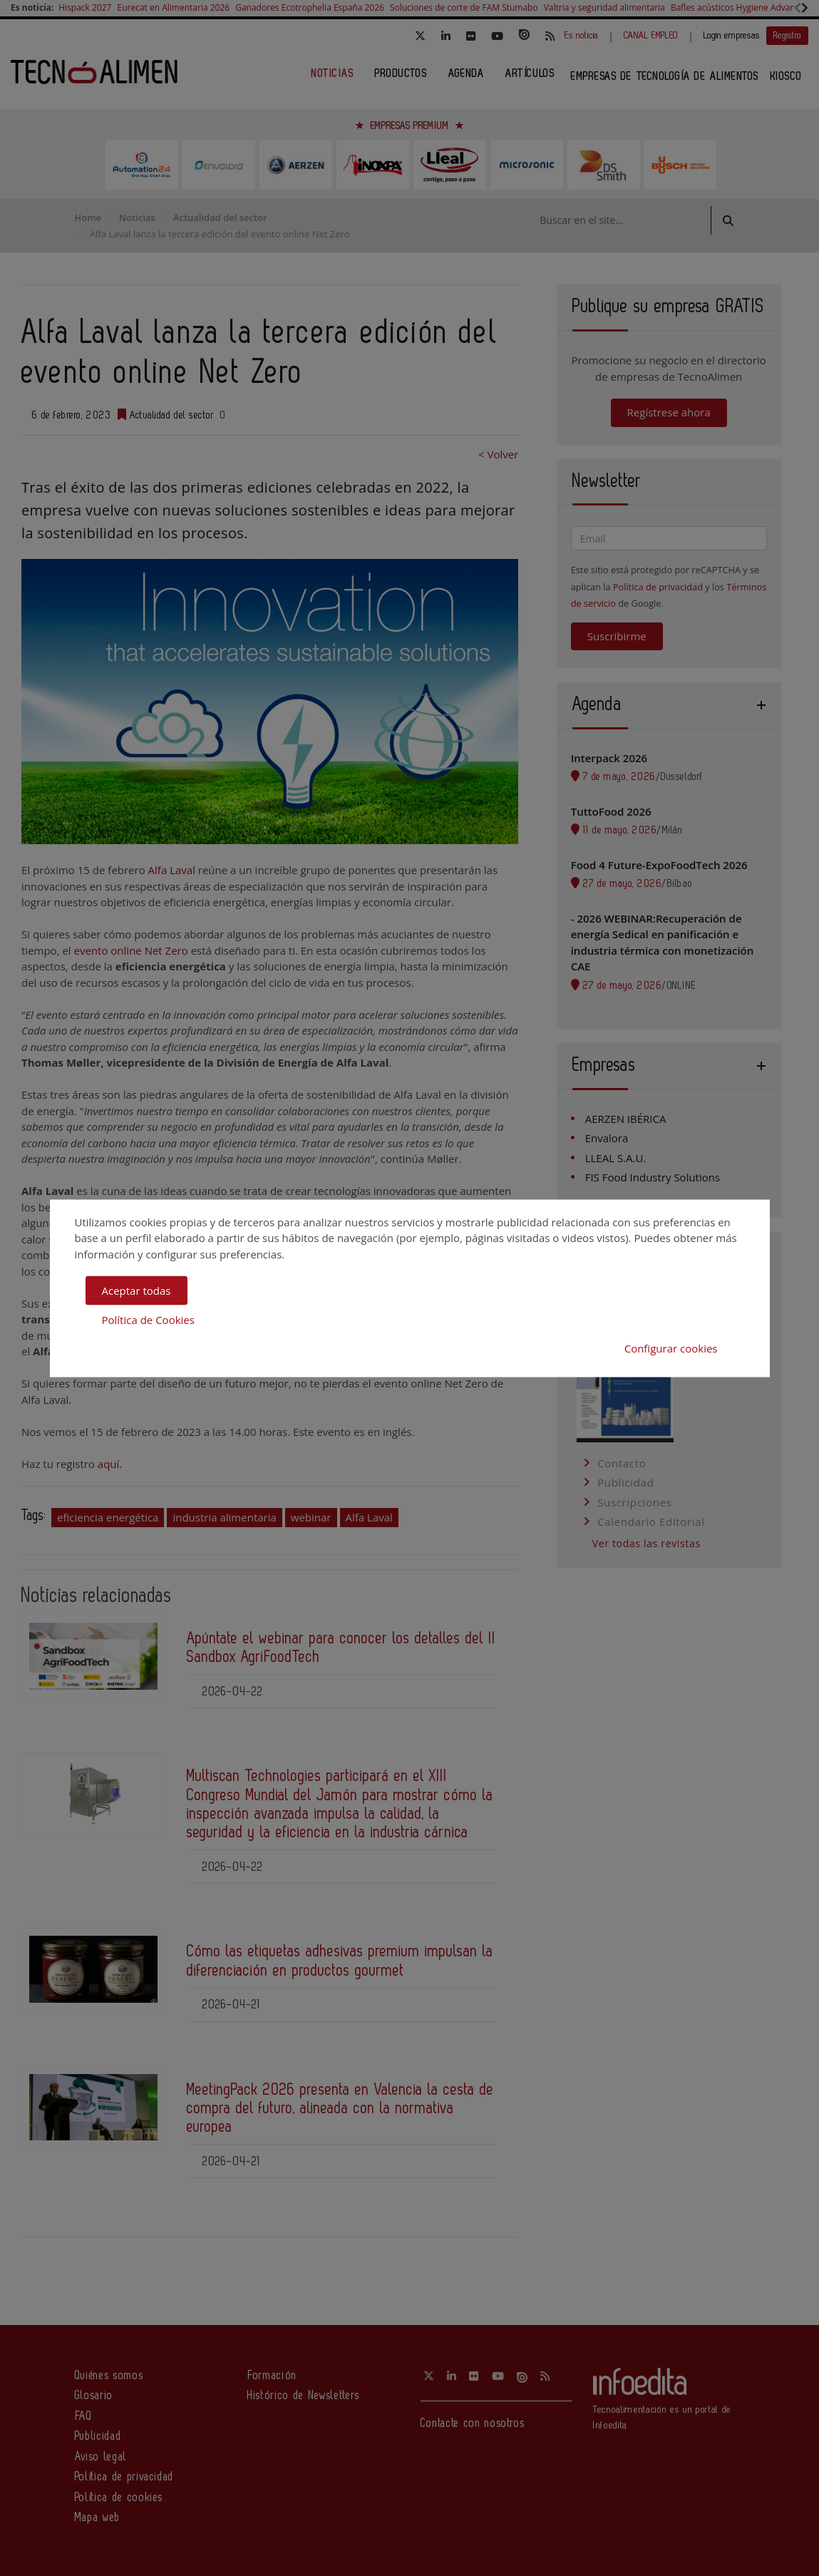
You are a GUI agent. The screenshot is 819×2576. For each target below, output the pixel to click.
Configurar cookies (671, 1348)
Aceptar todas (136, 1290)
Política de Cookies (148, 1319)
